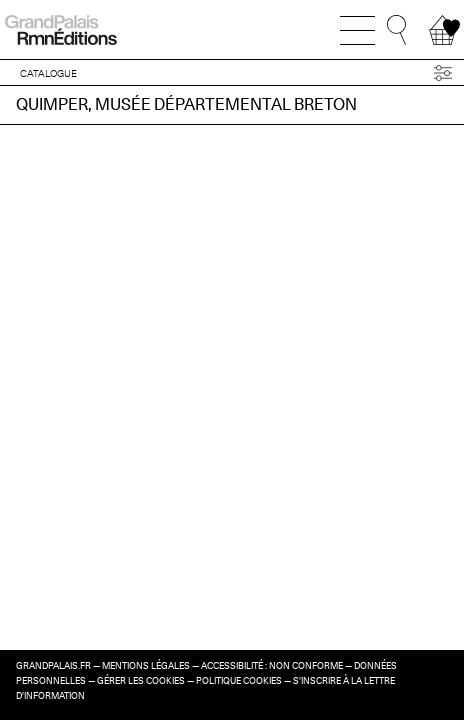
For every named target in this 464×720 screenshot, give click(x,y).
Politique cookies (239, 681)
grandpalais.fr (53, 666)
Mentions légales (146, 666)
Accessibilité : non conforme (272, 666)
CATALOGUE (48, 73)
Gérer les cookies (141, 681)
